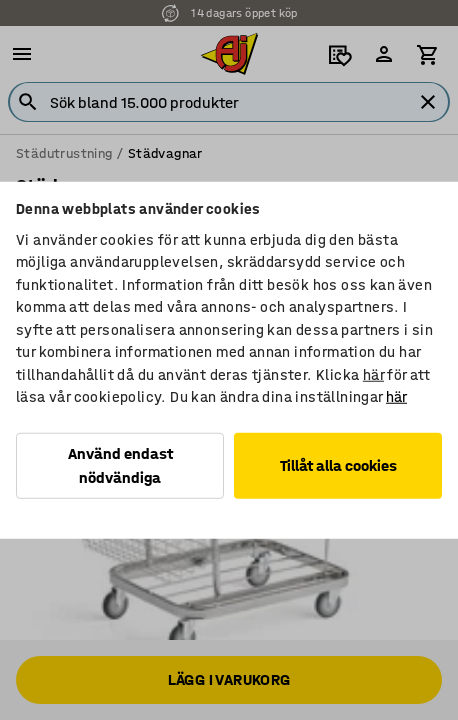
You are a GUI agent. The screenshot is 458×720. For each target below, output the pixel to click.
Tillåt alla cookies (338, 464)
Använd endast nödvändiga (120, 464)
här (373, 374)
